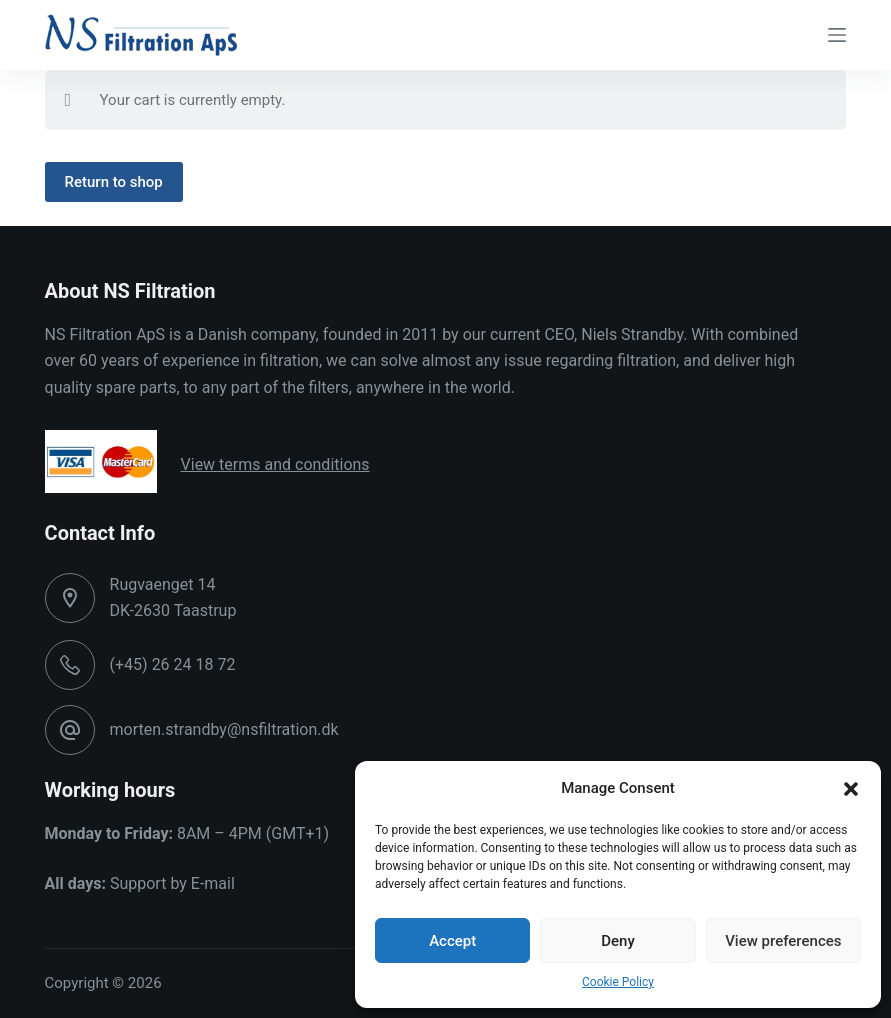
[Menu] (837, 35)
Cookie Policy (618, 982)
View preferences (783, 941)
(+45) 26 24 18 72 (173, 664)
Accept (452, 941)
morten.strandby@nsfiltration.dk (224, 729)
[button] (851, 789)
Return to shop (114, 182)
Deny (618, 941)
